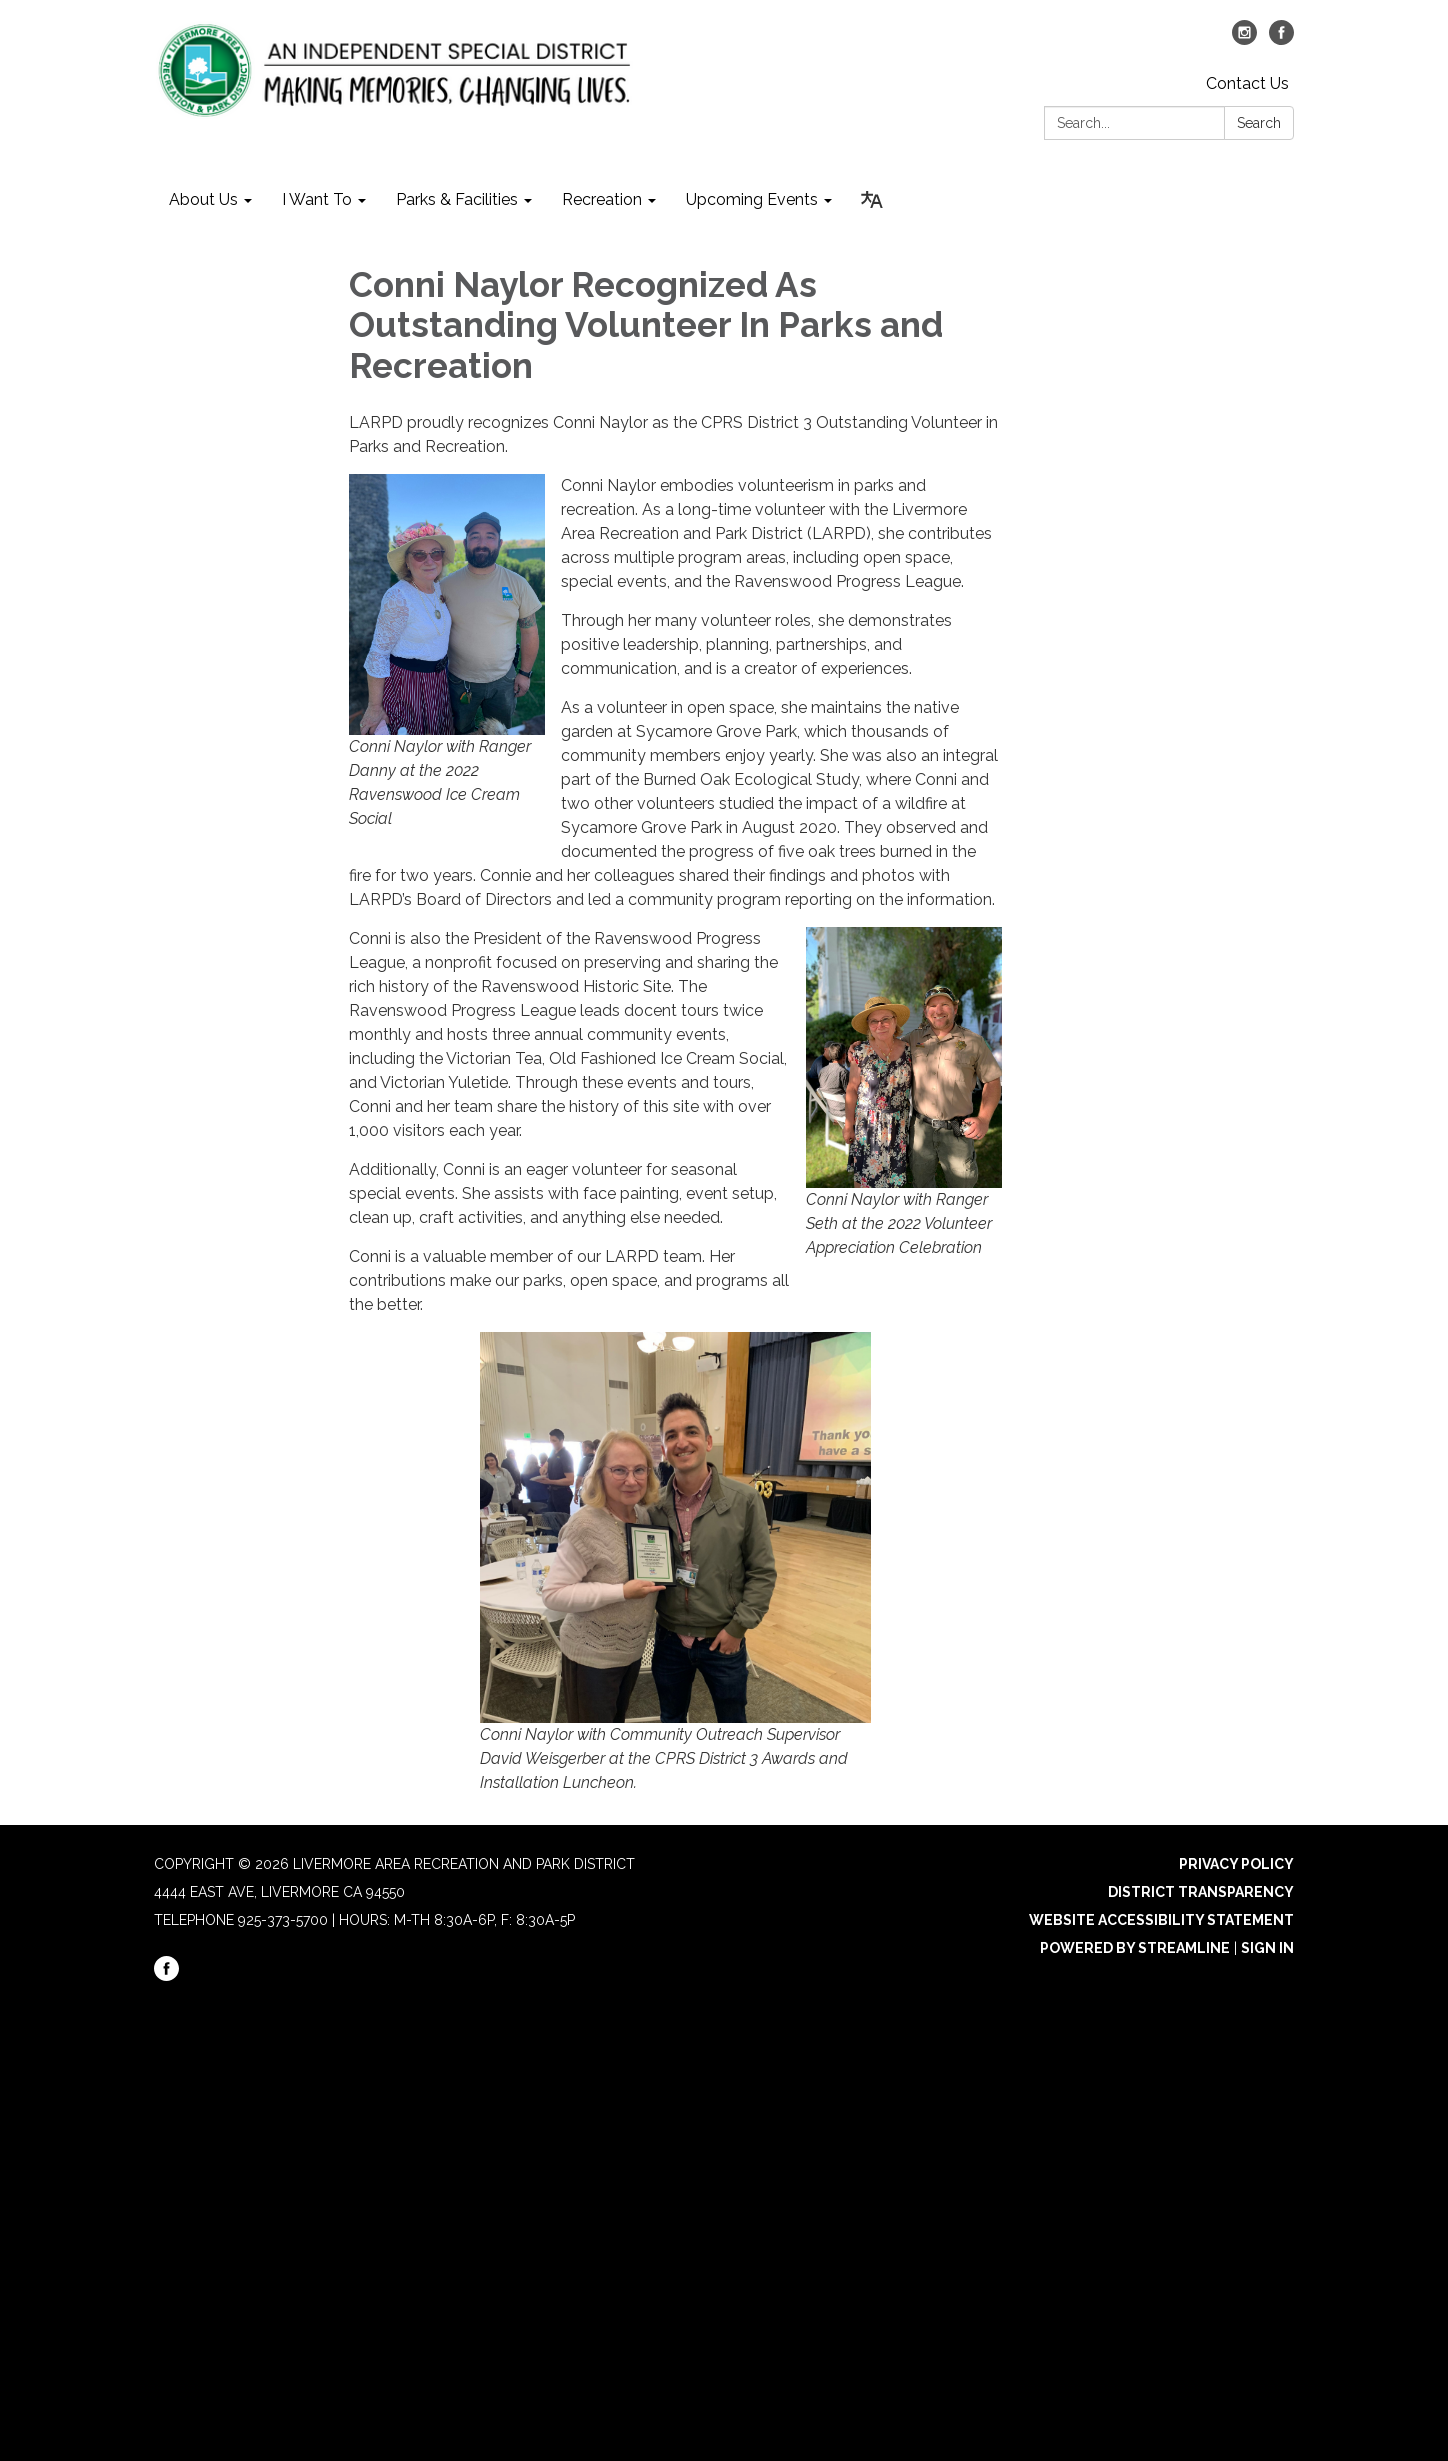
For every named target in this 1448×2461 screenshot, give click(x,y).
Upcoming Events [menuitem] (752, 199)
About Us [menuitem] (203, 199)
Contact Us (1247, 83)
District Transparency (1201, 1892)
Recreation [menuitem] (602, 199)
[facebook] (1281, 39)
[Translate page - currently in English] (872, 200)
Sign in (1267, 1948)
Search (1259, 123)
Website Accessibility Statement (1161, 1920)
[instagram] (1244, 39)
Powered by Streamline (1135, 1948)
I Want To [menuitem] (317, 199)
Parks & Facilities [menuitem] (457, 199)
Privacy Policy (1236, 1864)
